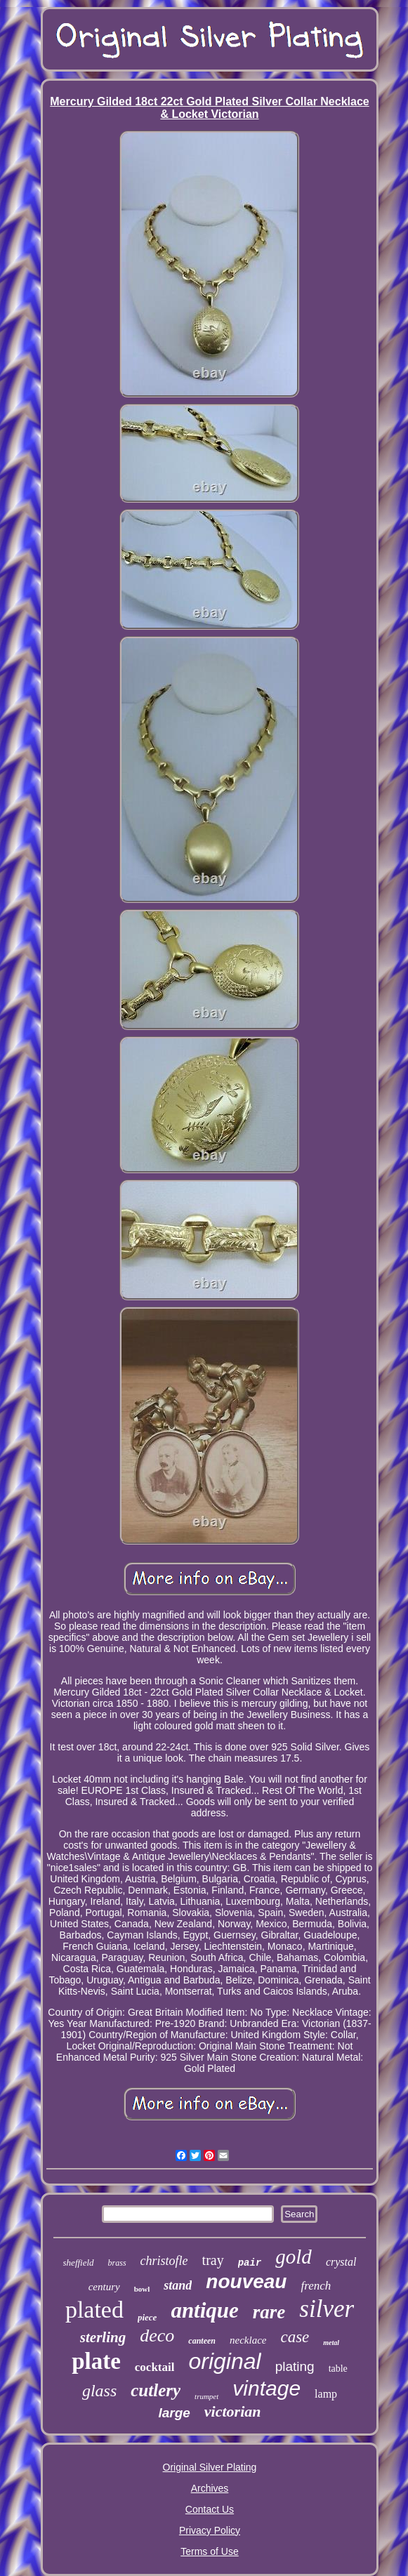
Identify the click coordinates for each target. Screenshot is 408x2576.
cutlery (155, 2390)
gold (293, 2256)
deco (157, 2335)
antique (204, 2310)
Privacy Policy (209, 2530)
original (224, 2361)
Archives (210, 2488)
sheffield (78, 2262)
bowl (142, 2289)
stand (178, 2285)
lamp (326, 2394)
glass (99, 2391)
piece (147, 2317)
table (338, 2368)
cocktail (155, 2367)
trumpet (206, 2396)
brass (117, 2263)
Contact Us (209, 2509)
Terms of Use (209, 2551)
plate (96, 2361)
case (294, 2337)
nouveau (246, 2281)
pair (250, 2262)
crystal (341, 2262)
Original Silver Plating (210, 2467)
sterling (103, 2337)
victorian (232, 2411)
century (104, 2286)
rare (269, 2312)
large (174, 2412)
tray (213, 2260)
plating (295, 2366)
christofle (164, 2261)
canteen (202, 2341)
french (316, 2285)
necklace (248, 2340)
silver (326, 2309)
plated (94, 2310)
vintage (266, 2388)
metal (331, 2342)
